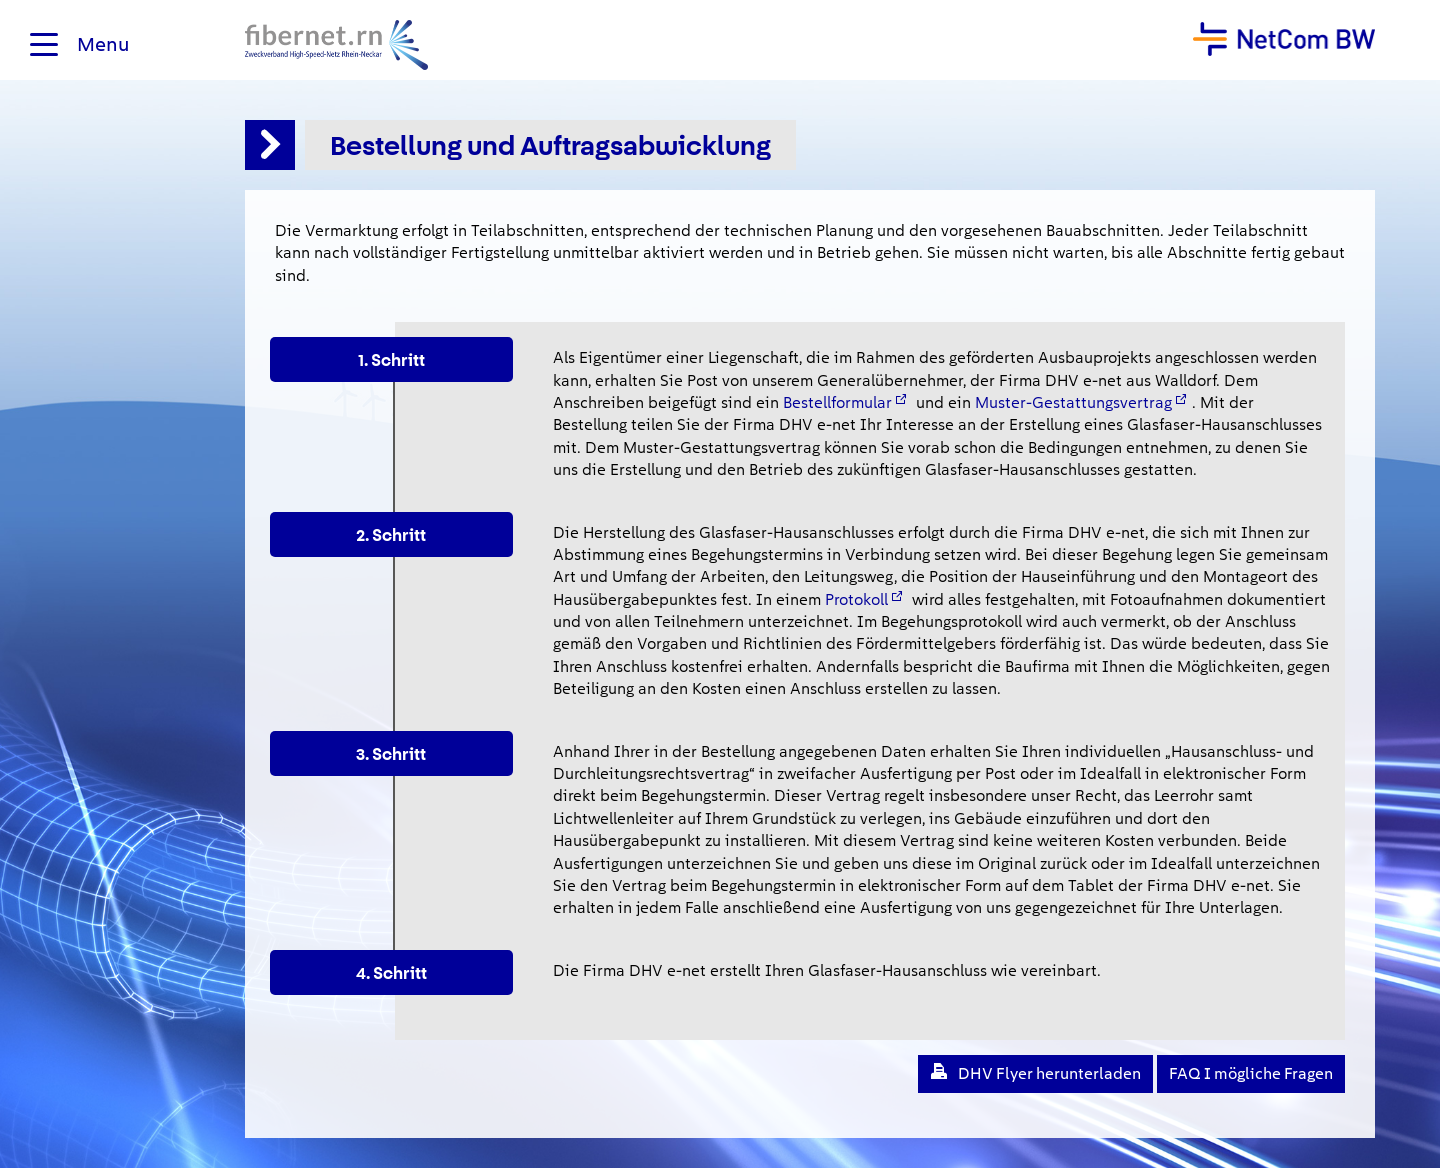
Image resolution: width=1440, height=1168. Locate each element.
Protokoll (856, 599)
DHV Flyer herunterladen (1049, 1073)
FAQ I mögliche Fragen (1251, 1073)
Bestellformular (837, 402)
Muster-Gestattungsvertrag (1073, 402)
